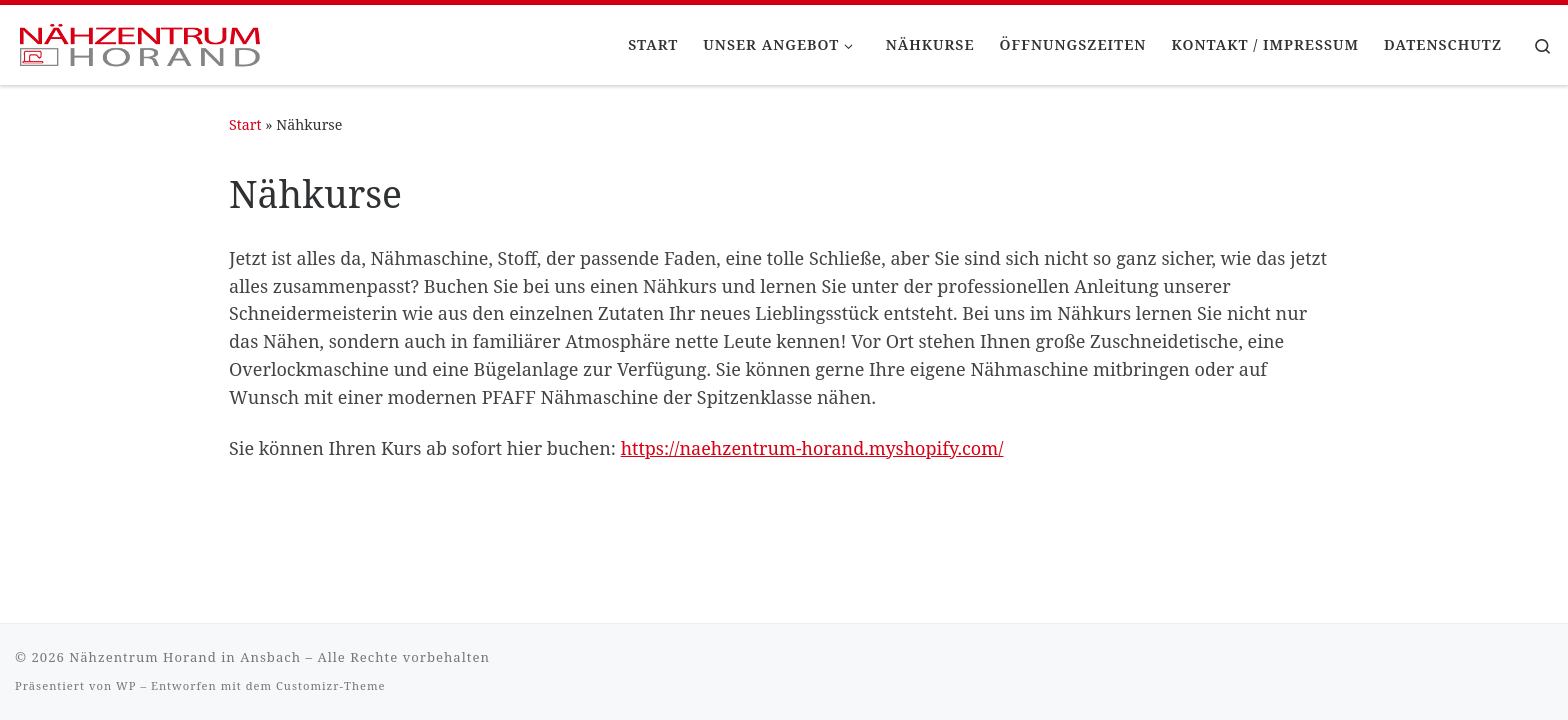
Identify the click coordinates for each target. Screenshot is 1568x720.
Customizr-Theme (331, 685)
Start (245, 124)
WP (126, 685)
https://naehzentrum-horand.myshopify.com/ (812, 448)
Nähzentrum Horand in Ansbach (185, 657)
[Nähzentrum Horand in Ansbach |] (140, 41)
